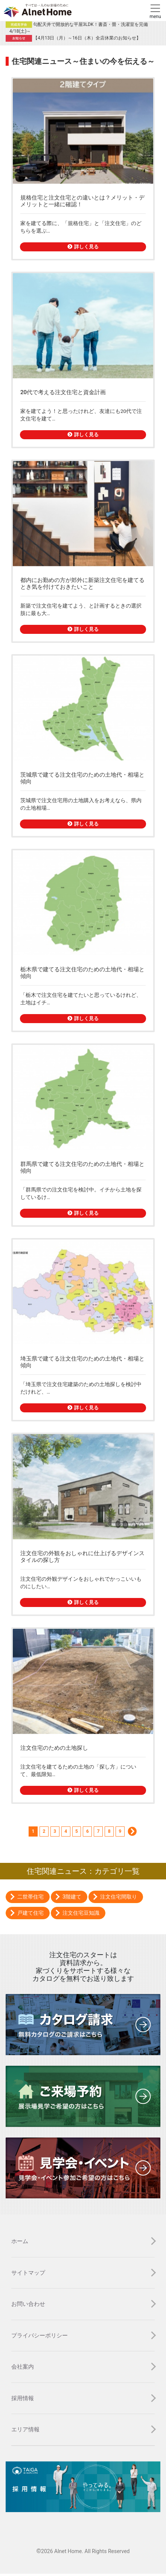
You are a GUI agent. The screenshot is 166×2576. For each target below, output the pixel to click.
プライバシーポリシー (39, 2335)
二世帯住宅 (30, 1897)
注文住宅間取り (118, 1897)
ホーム (19, 2241)
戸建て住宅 (30, 1913)
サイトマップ (28, 2272)
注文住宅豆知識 (80, 1913)
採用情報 (22, 2398)
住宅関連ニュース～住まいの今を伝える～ (83, 61)
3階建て (71, 1897)
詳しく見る (83, 246)
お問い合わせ (28, 2304)
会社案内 (22, 2366)
